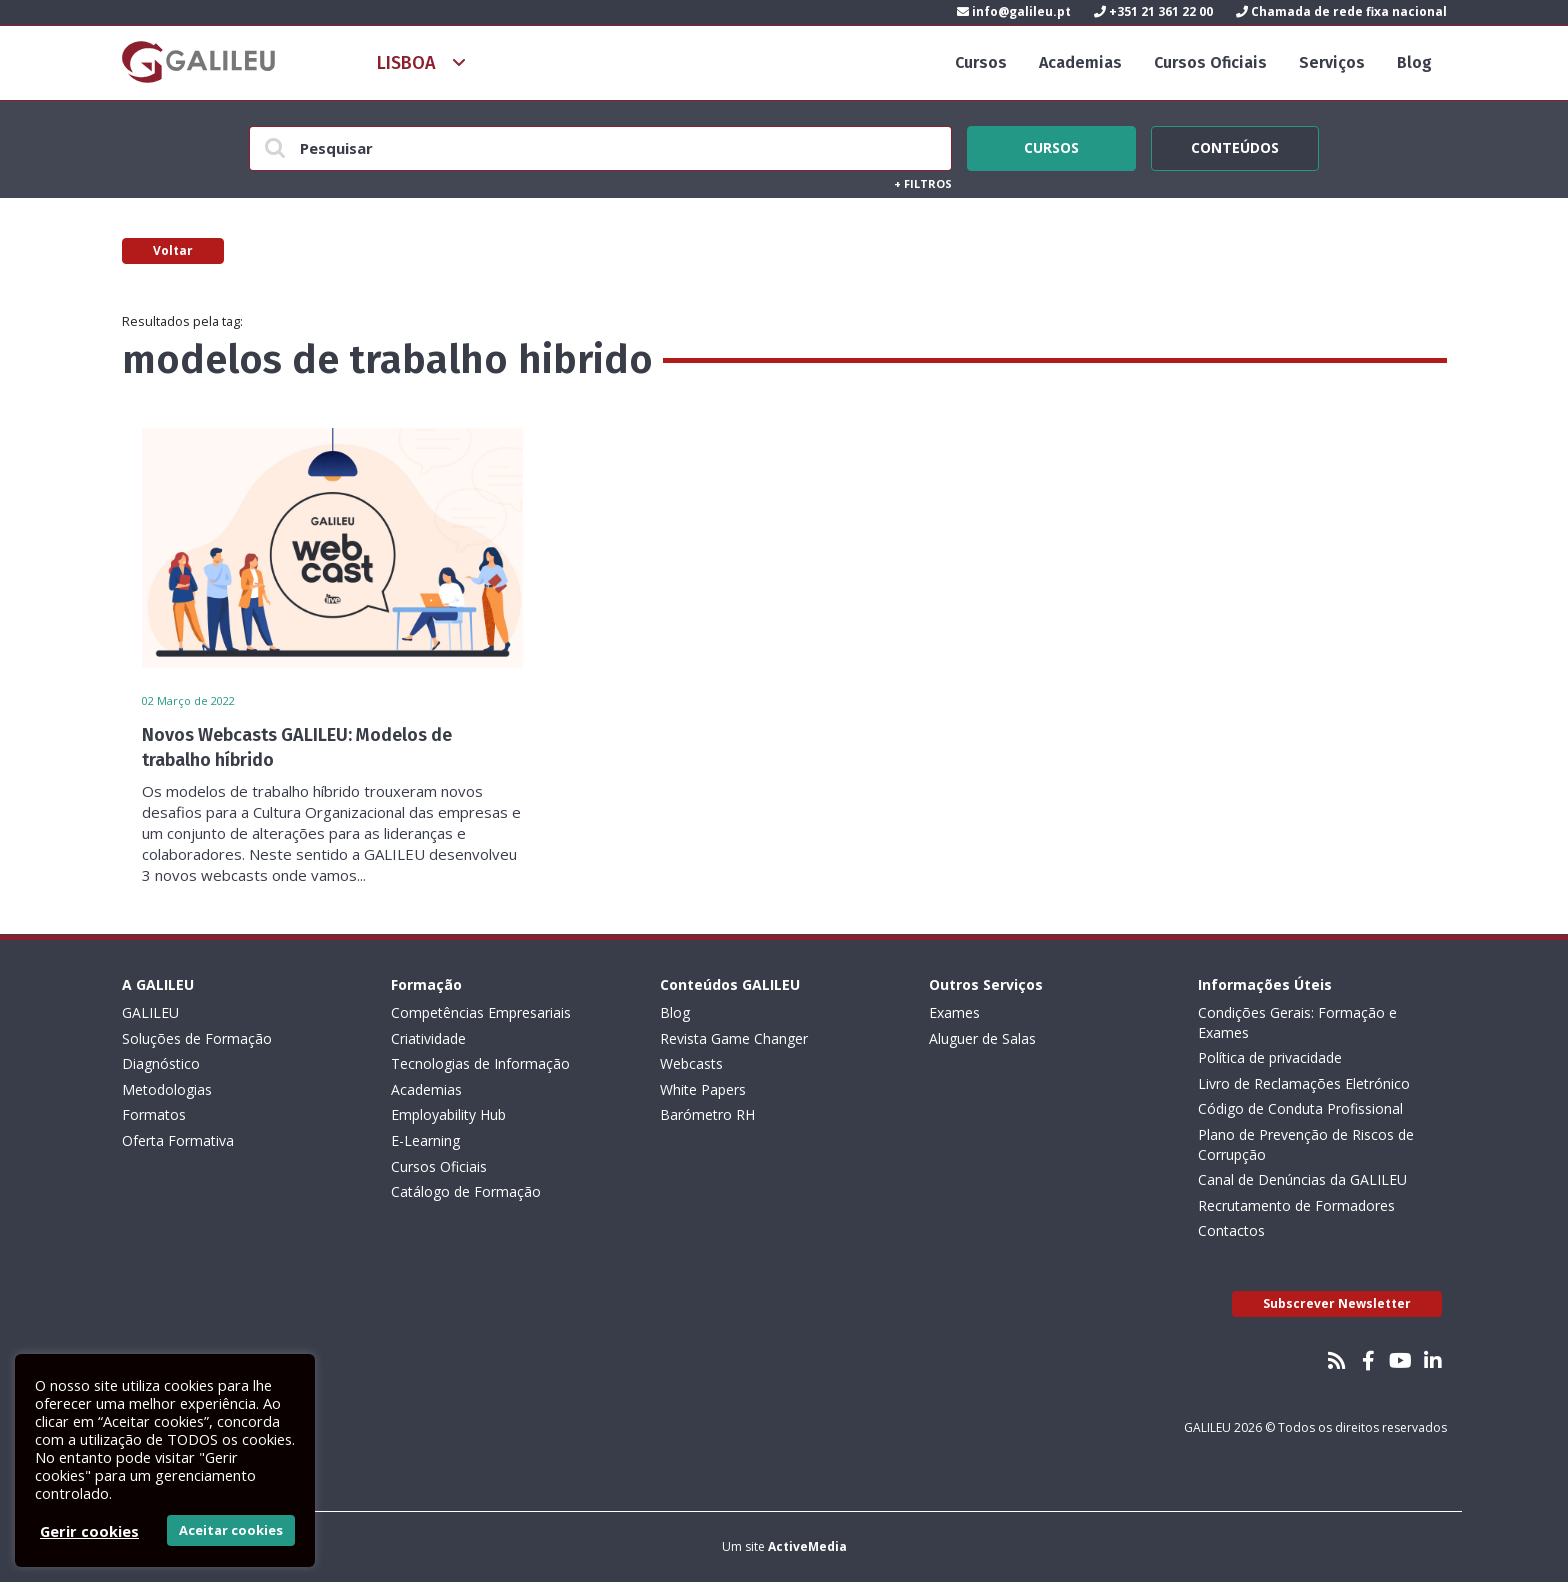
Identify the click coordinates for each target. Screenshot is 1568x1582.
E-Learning (425, 1140)
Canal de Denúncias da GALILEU (1302, 1179)
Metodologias (167, 1089)
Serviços (1332, 62)
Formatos (154, 1114)
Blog (1414, 62)
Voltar (173, 250)
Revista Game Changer (734, 1038)
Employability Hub (448, 1114)
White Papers (703, 1089)
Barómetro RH (707, 1114)
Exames (954, 1012)
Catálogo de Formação (466, 1191)
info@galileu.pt (1014, 11)
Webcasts (691, 1063)
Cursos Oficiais (1210, 62)
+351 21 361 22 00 (1153, 11)
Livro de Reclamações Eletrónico (1304, 1083)
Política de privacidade (1270, 1057)
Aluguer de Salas (982, 1038)
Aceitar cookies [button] (231, 1530)
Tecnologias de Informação (480, 1063)
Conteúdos (1235, 145)
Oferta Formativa (178, 1140)
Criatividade (428, 1038)
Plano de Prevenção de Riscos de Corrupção (1306, 1144)
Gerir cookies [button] (89, 1531)
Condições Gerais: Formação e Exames (1297, 1022)
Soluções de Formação (197, 1038)
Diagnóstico (161, 1063)
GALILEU (150, 1012)
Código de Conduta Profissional (1300, 1108)
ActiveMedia (807, 1546)
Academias (1080, 62)
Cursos (981, 62)
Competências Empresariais (481, 1012)
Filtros (923, 183)
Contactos (1231, 1230)
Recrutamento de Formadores (1296, 1205)
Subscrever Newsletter (1337, 1303)
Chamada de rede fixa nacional (1341, 11)
